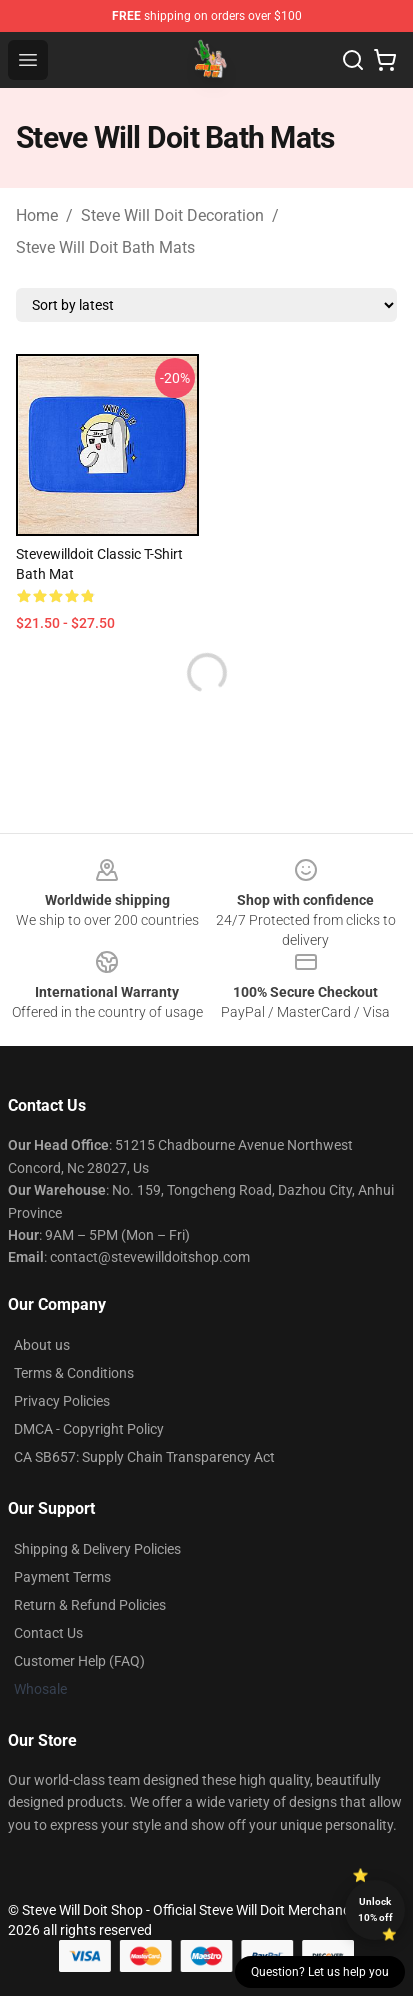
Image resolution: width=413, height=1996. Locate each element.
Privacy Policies (62, 1401)
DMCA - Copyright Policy (89, 1429)
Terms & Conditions (74, 1373)
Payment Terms (62, 1577)
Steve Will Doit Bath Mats (105, 247)
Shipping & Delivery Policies (97, 1549)
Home (37, 215)
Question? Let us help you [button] (320, 1972)
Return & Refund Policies (90, 1605)
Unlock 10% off (375, 1909)
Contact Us (48, 1633)
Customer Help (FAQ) (79, 1661)
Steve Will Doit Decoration (172, 215)
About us (42, 1345)
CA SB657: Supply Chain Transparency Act (144, 1457)
